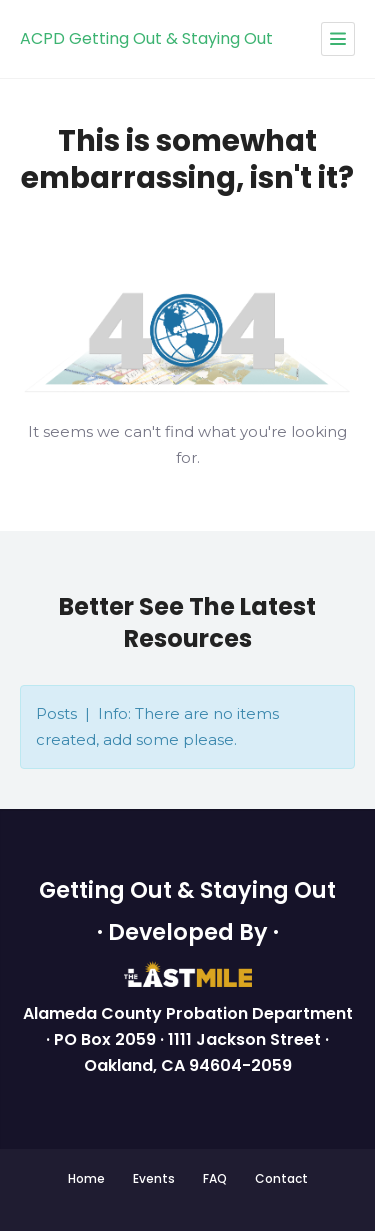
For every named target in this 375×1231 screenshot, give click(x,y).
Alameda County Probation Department (188, 1013)
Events (154, 1178)
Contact (281, 1178)
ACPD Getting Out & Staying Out (146, 38)
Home (86, 1178)
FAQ (215, 1178)
